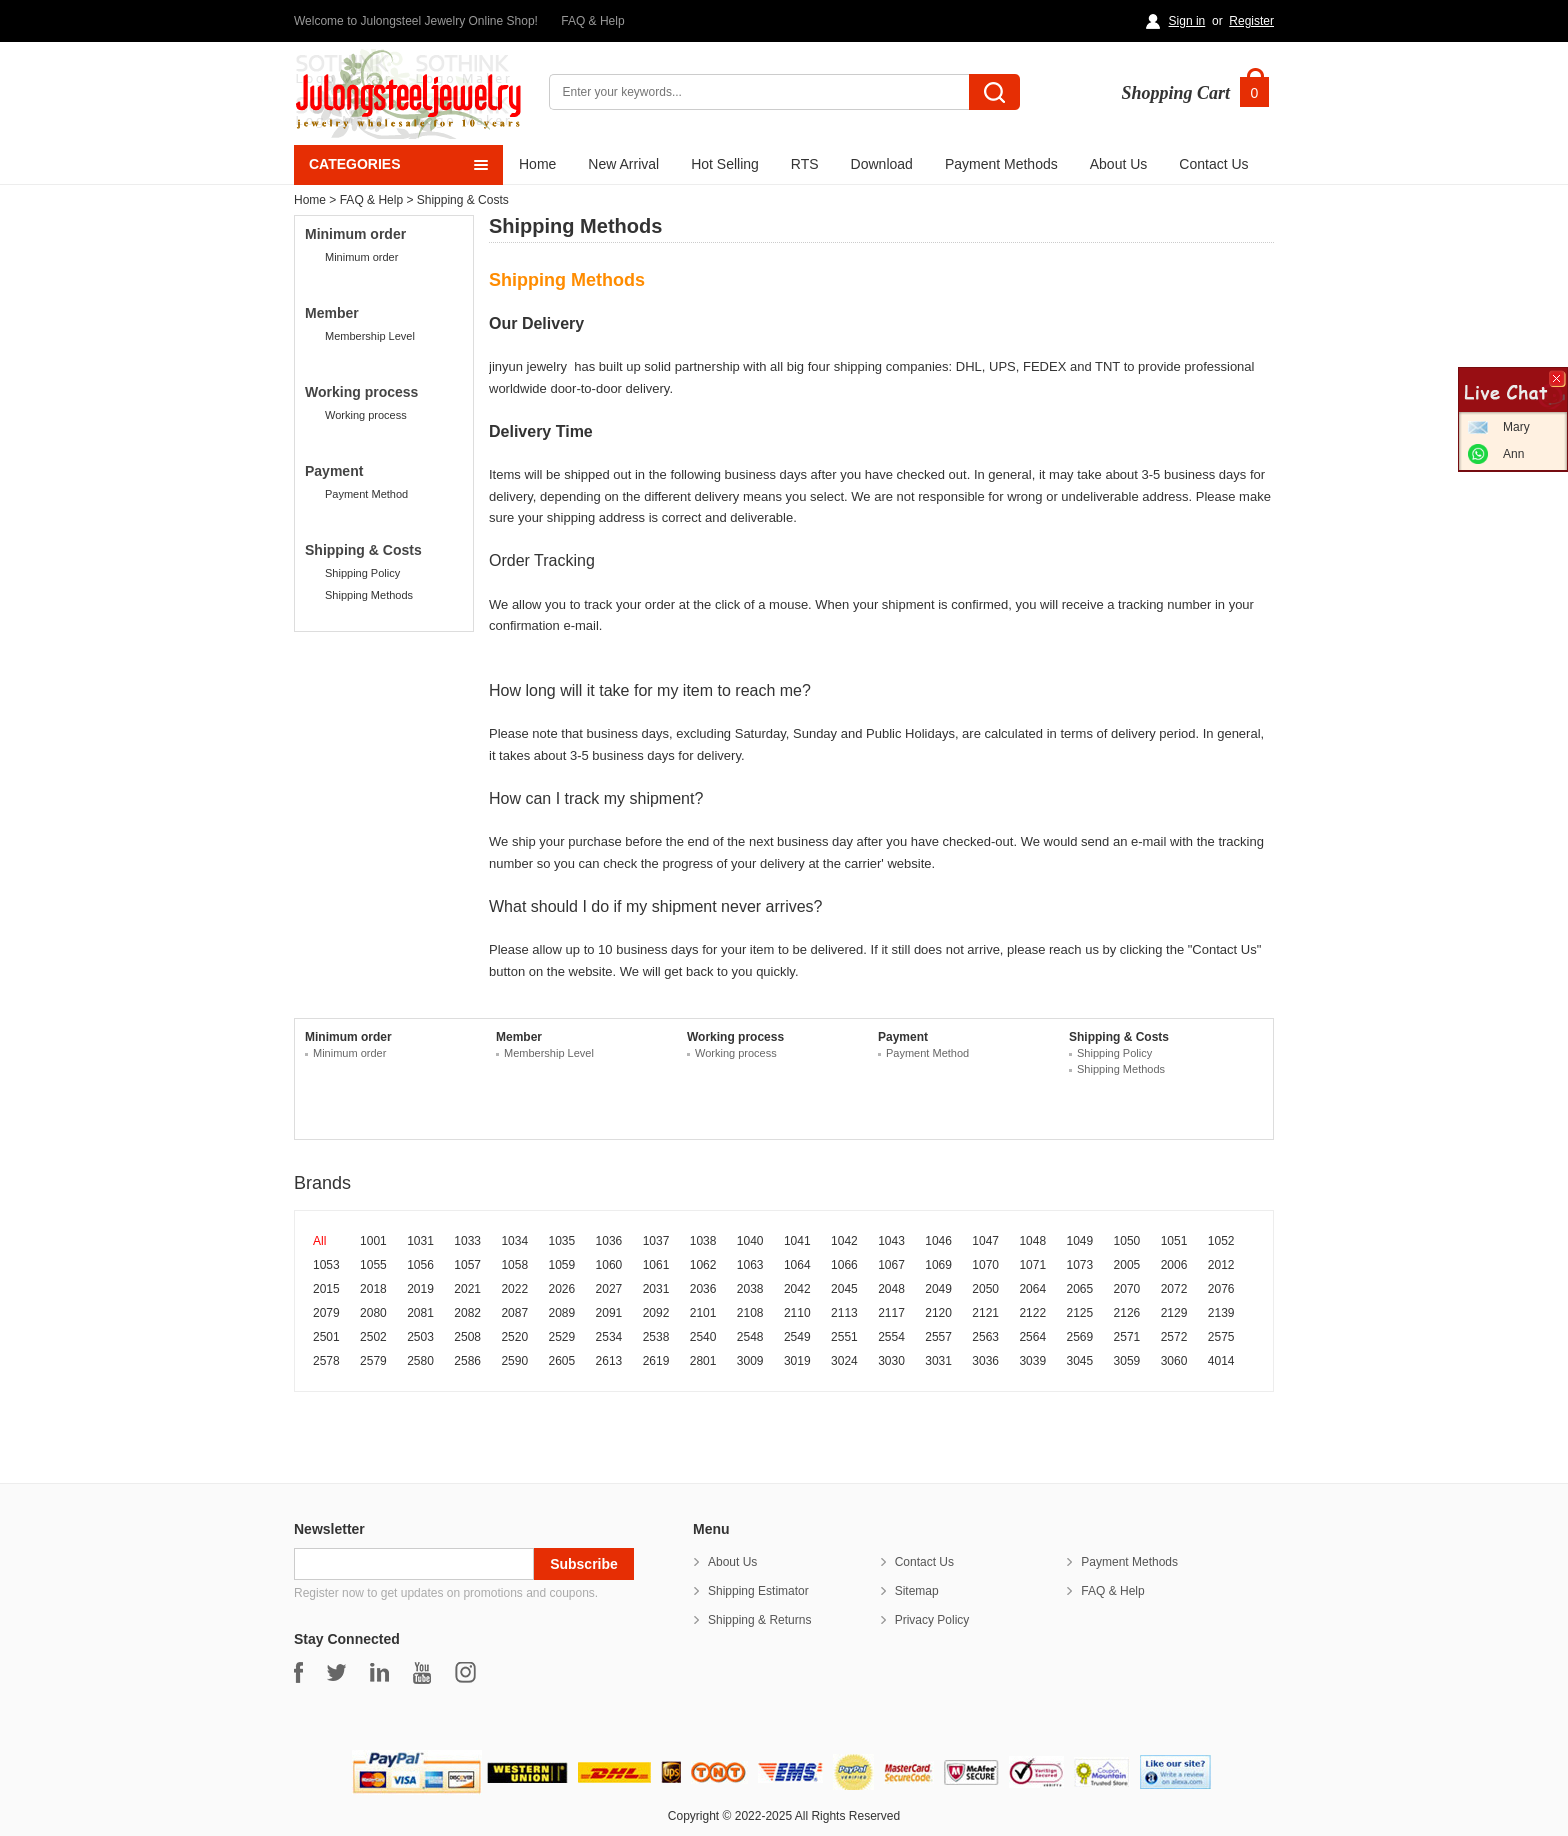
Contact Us (1213, 164)
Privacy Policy (932, 1620)
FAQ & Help (592, 21)
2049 (938, 1289)
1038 (703, 1241)
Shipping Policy (362, 573)
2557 (938, 1337)
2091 (609, 1313)
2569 (1080, 1337)
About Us (1119, 164)
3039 (1032, 1361)
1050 (1127, 1241)
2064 (1032, 1289)
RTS (805, 164)
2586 (467, 1361)
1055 (373, 1265)
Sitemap (917, 1591)
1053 (326, 1265)
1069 (938, 1265)
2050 (985, 1289)
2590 (514, 1361)
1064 (797, 1265)
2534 (609, 1337)
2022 (514, 1289)
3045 (1080, 1361)
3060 (1174, 1361)
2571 (1127, 1337)
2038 (750, 1289)
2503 (420, 1337)
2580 (420, 1361)
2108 (750, 1313)
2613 (609, 1361)
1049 (1080, 1241)
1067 (891, 1265)
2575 (1221, 1337)
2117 (891, 1313)
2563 (985, 1337)
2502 (373, 1337)
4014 (1221, 1361)
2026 (561, 1289)
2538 (656, 1337)
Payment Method (366, 494)
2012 (1221, 1265)
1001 (373, 1241)
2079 (326, 1313)
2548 (750, 1337)
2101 (703, 1313)
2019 (420, 1289)
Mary (1516, 427)
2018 (373, 1289)
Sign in (1187, 21)
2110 (797, 1313)
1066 (844, 1265)
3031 (938, 1361)
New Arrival (623, 164)
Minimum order (361, 257)
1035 (561, 1241)
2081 (420, 1313)
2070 (1127, 1289)
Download (882, 164)
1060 (609, 1265)
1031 (420, 1241)
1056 (420, 1265)
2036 (703, 1289)
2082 (467, 1313)
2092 (656, 1313)
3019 (797, 1361)
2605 (561, 1361)
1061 (656, 1265)
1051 (1174, 1241)
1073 (1080, 1265)
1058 (514, 1265)
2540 (703, 1337)
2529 (561, 1337)
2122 (1032, 1313)
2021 (467, 1289)
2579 (373, 1361)
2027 (609, 1289)
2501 (326, 1337)
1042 (844, 1241)
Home (537, 164)
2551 (844, 1337)
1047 (985, 1241)
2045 (844, 1289)
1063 (750, 1265)
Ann (1513, 454)
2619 (656, 1361)
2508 (467, 1337)
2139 (1221, 1313)
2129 (1174, 1313)
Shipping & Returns (759, 1620)
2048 (891, 1289)
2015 (326, 1289)
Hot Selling (725, 164)
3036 (985, 1361)
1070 (985, 1265)
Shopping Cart (1175, 93)
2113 (844, 1313)
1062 (703, 1265)
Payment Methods (1001, 164)
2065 (1080, 1289)
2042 (797, 1289)
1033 (467, 1241)
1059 (561, 1265)
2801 (703, 1361)
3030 (891, 1361)
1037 (656, 1241)
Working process (366, 415)
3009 (750, 1361)
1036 (609, 1241)
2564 (1032, 1337)
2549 (797, 1337)
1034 (514, 1241)
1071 (1032, 1265)
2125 (1080, 1313)
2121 (985, 1313)
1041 (797, 1241)
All (319, 1241)
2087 (514, 1313)
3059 (1127, 1361)
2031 (656, 1289)
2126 (1127, 1313)
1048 (1032, 1241)
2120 (938, 1313)
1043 (891, 1241)
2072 (1174, 1289)
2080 (373, 1313)
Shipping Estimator (758, 1591)
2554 (891, 1337)
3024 (844, 1361)
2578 (326, 1361)
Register (1251, 21)
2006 (1174, 1265)
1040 (750, 1241)
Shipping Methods (369, 595)
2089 (561, 1313)
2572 (1174, 1337)
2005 (1127, 1265)
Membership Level (370, 336)
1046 (938, 1241)
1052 (1221, 1241)
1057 (467, 1265)
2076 (1221, 1289)
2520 (514, 1337)
